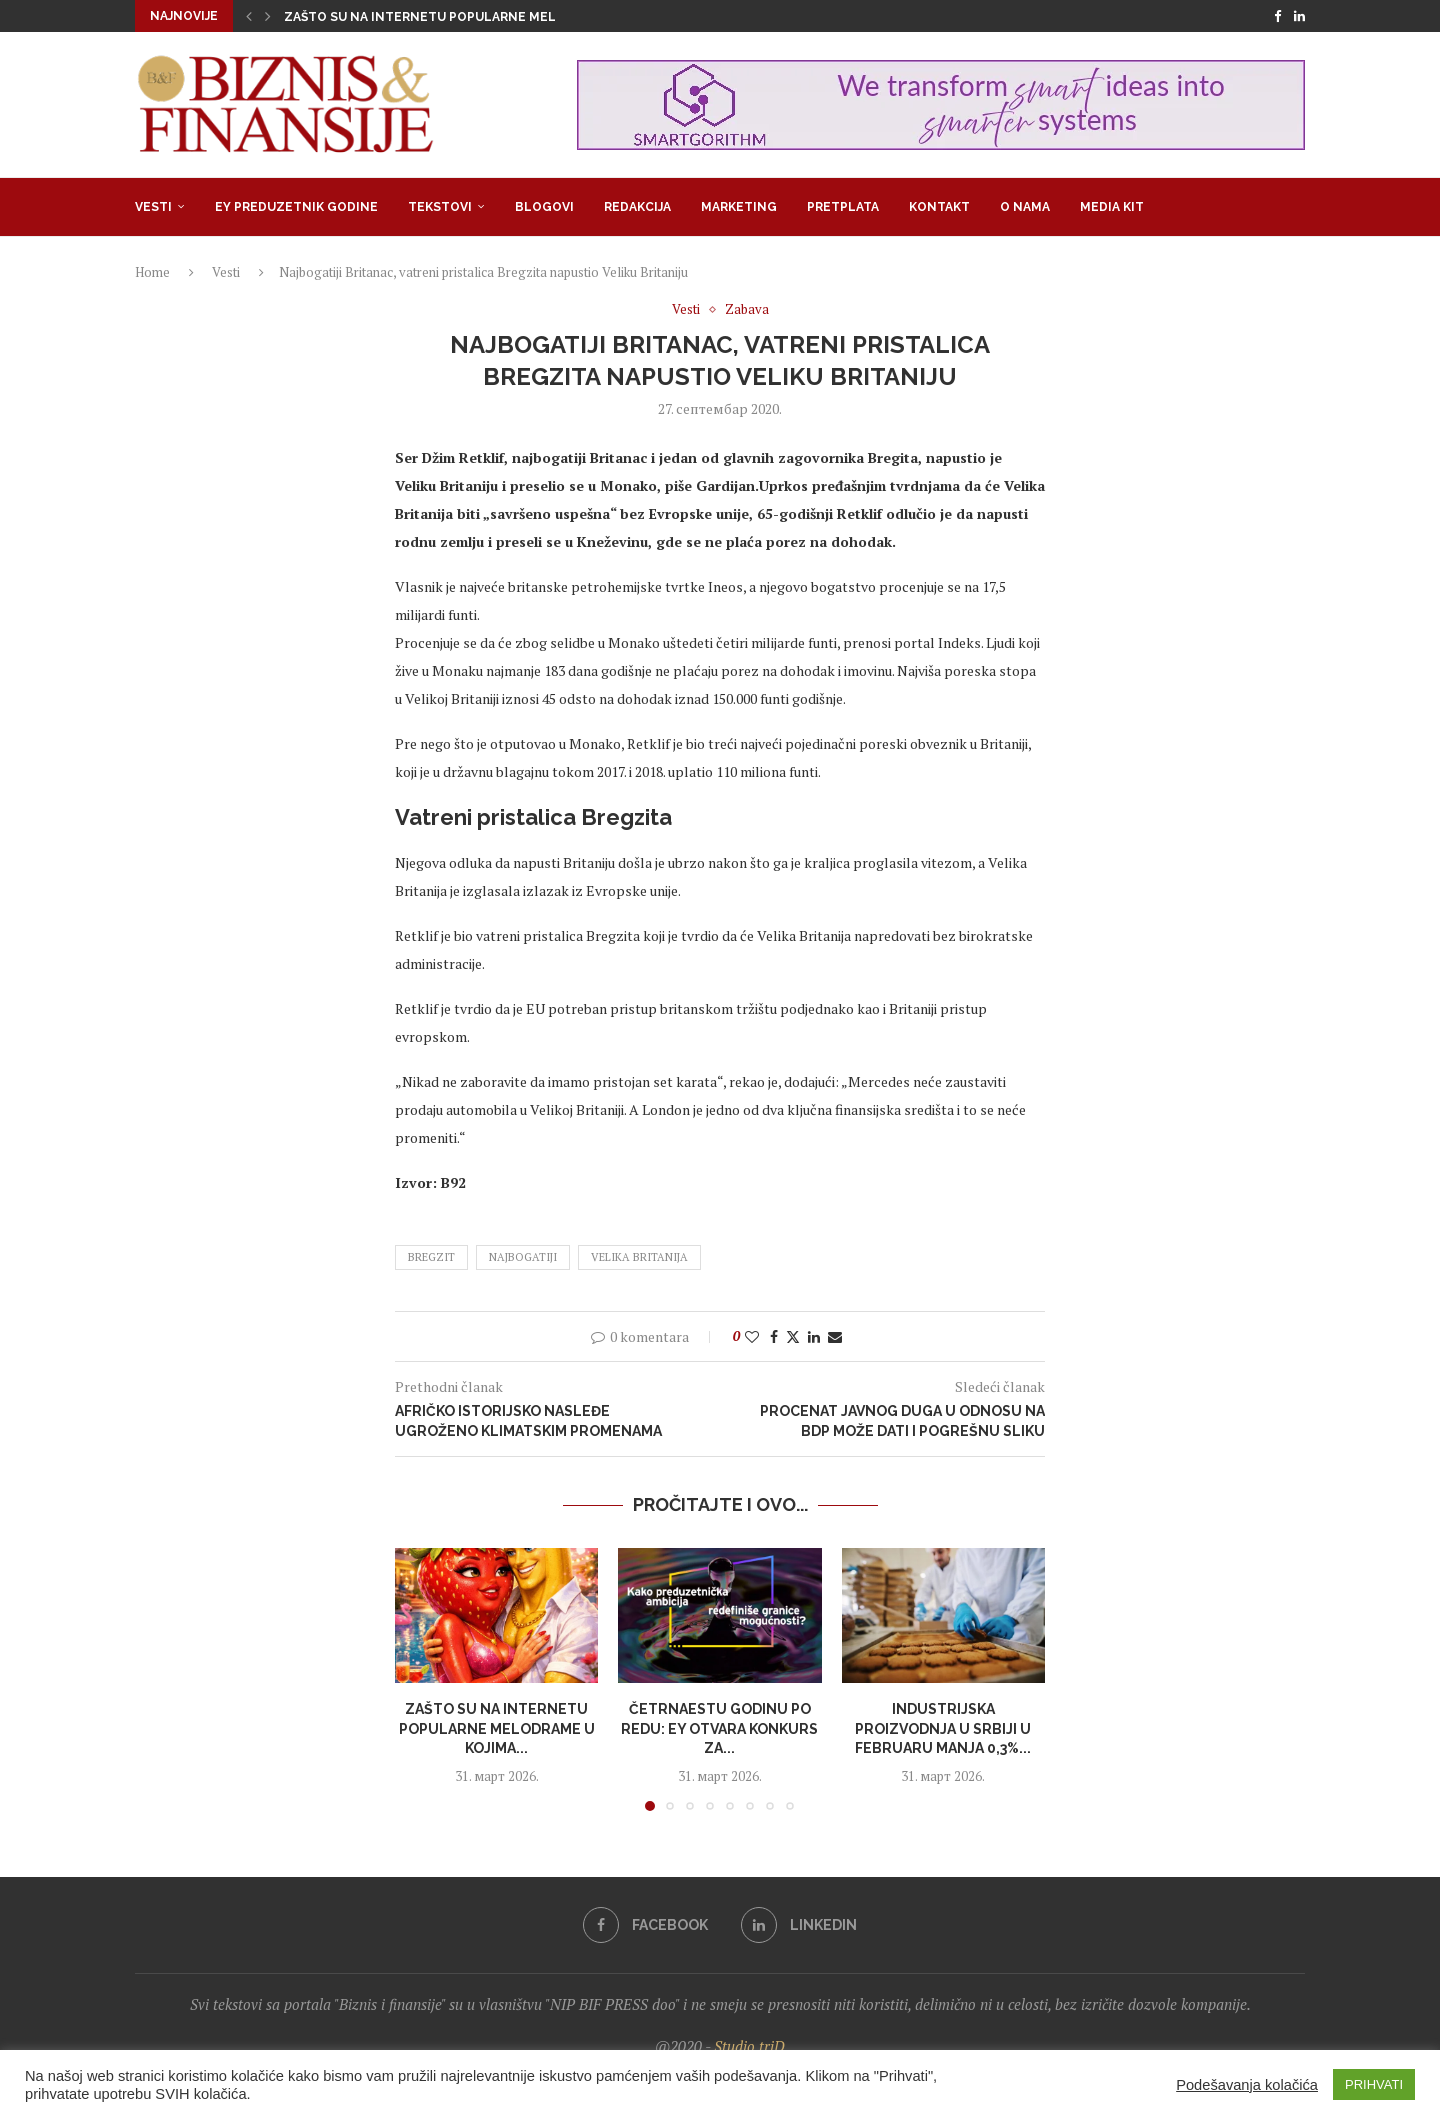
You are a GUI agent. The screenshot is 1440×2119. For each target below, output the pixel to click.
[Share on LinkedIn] (814, 1336)
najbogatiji (523, 1257)
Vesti (153, 207)
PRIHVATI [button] (1374, 2084)
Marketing (739, 207)
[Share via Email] (835, 1336)
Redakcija (637, 207)
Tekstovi (440, 207)
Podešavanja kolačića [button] (1247, 2085)
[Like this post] (752, 1336)
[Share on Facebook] (774, 1336)
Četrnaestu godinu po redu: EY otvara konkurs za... (719, 1728)
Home (152, 272)
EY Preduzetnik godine (296, 207)
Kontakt (939, 207)
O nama (1025, 207)
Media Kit (1112, 207)
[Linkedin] (1299, 16)
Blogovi (544, 207)
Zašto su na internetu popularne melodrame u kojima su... (492, 17)
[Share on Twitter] (793, 1336)
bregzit (431, 1257)
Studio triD (749, 2046)
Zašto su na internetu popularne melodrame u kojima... (497, 1728)
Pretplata (843, 207)
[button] (249, 16)
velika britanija (639, 1257)
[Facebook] (1277, 16)
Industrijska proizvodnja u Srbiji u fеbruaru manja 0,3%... (943, 1728)
